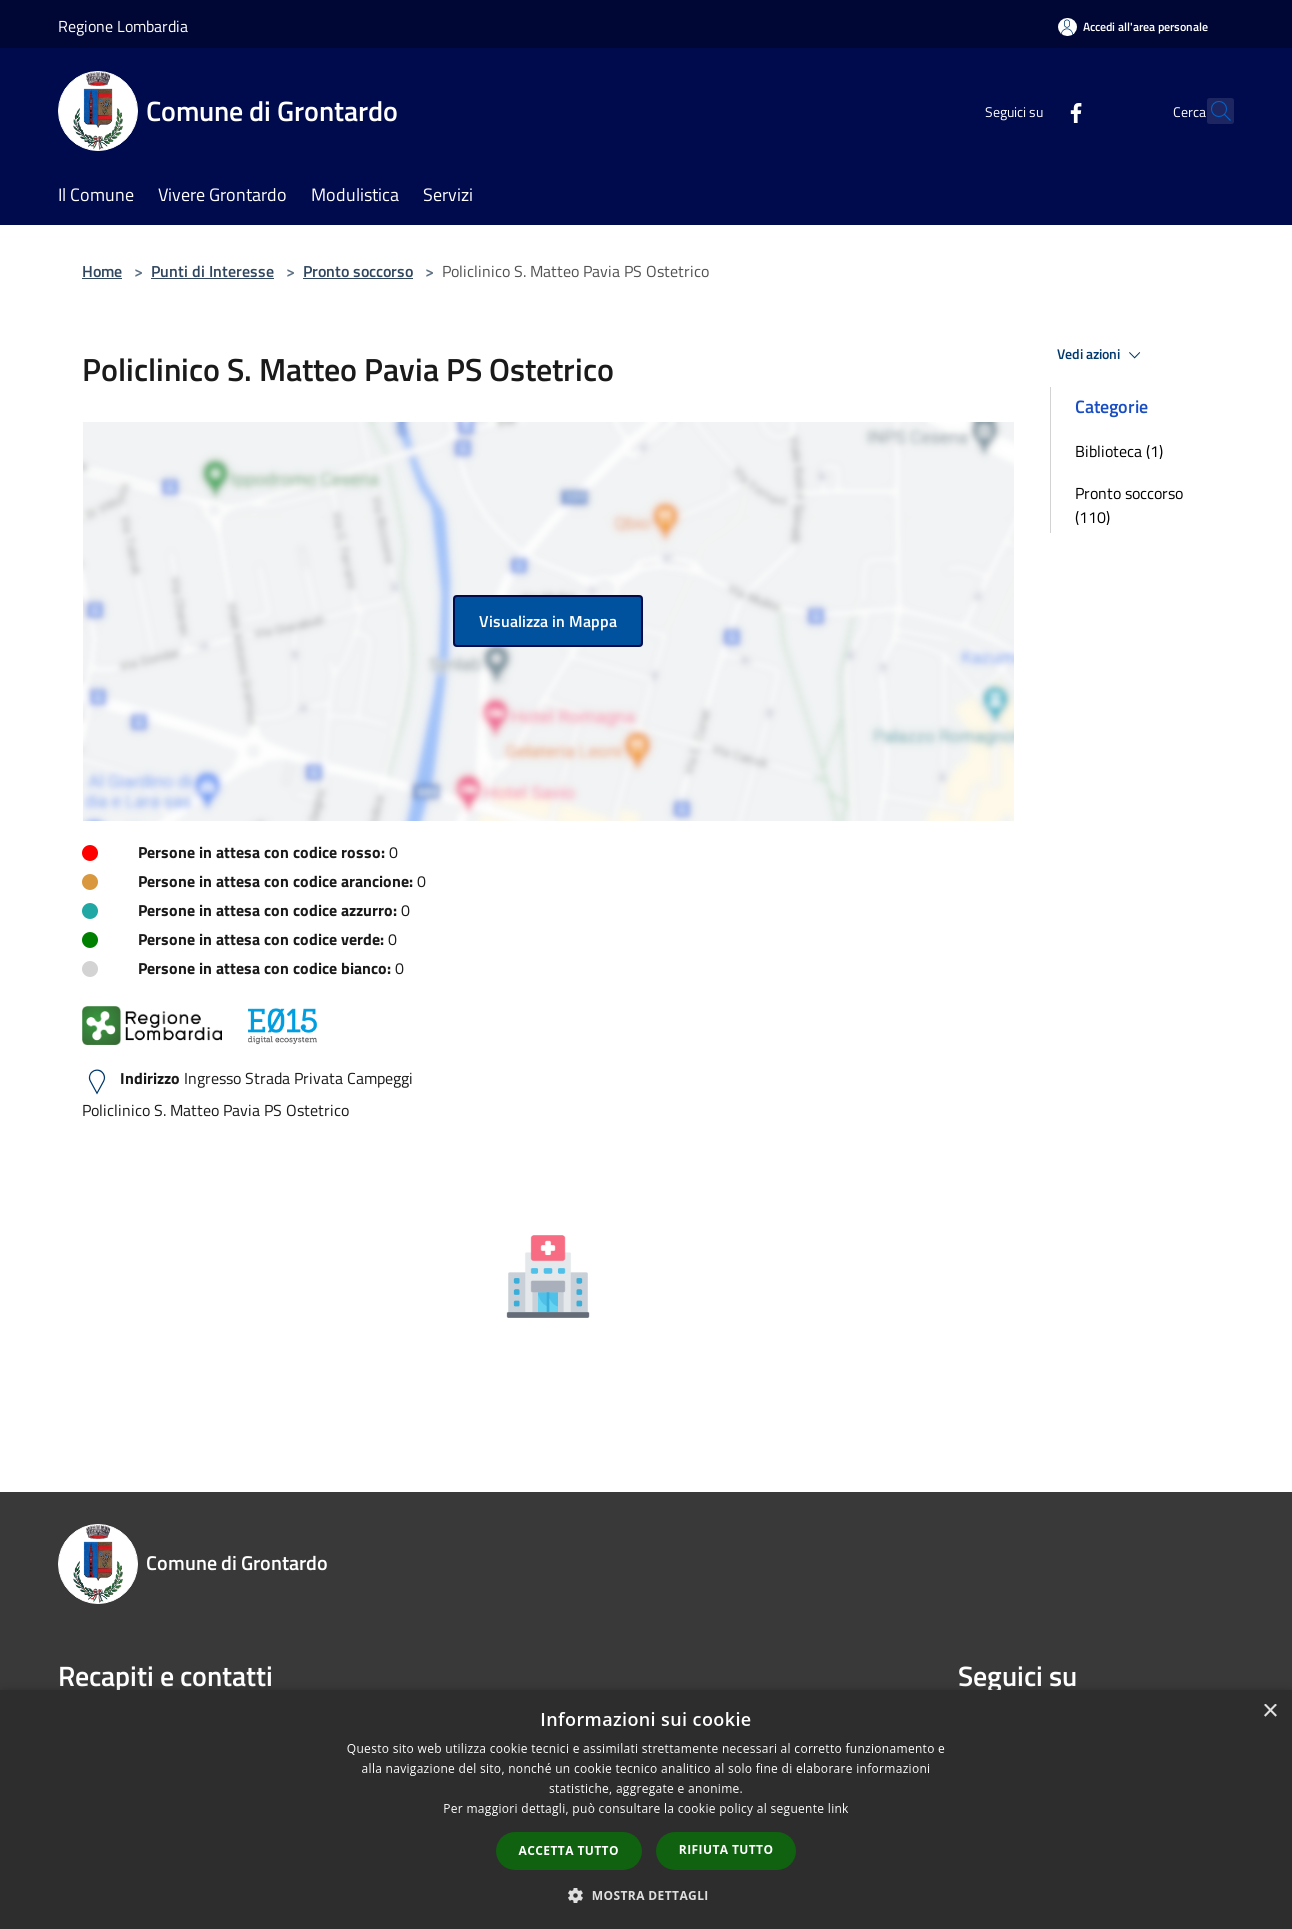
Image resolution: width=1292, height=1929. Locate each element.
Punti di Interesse (212, 271)
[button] (646, 1895)
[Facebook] (1032, 110)
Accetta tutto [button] (569, 1850)
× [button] (1269, 1711)
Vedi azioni (1102, 355)
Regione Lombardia (123, 26)
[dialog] (646, 1809)
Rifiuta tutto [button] (726, 1849)
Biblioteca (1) (1119, 451)
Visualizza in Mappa (548, 621)
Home (102, 271)
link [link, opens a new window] (838, 1808)
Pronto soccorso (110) (1129, 505)
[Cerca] (1210, 111)
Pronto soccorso (358, 271)
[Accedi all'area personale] (1133, 26)
